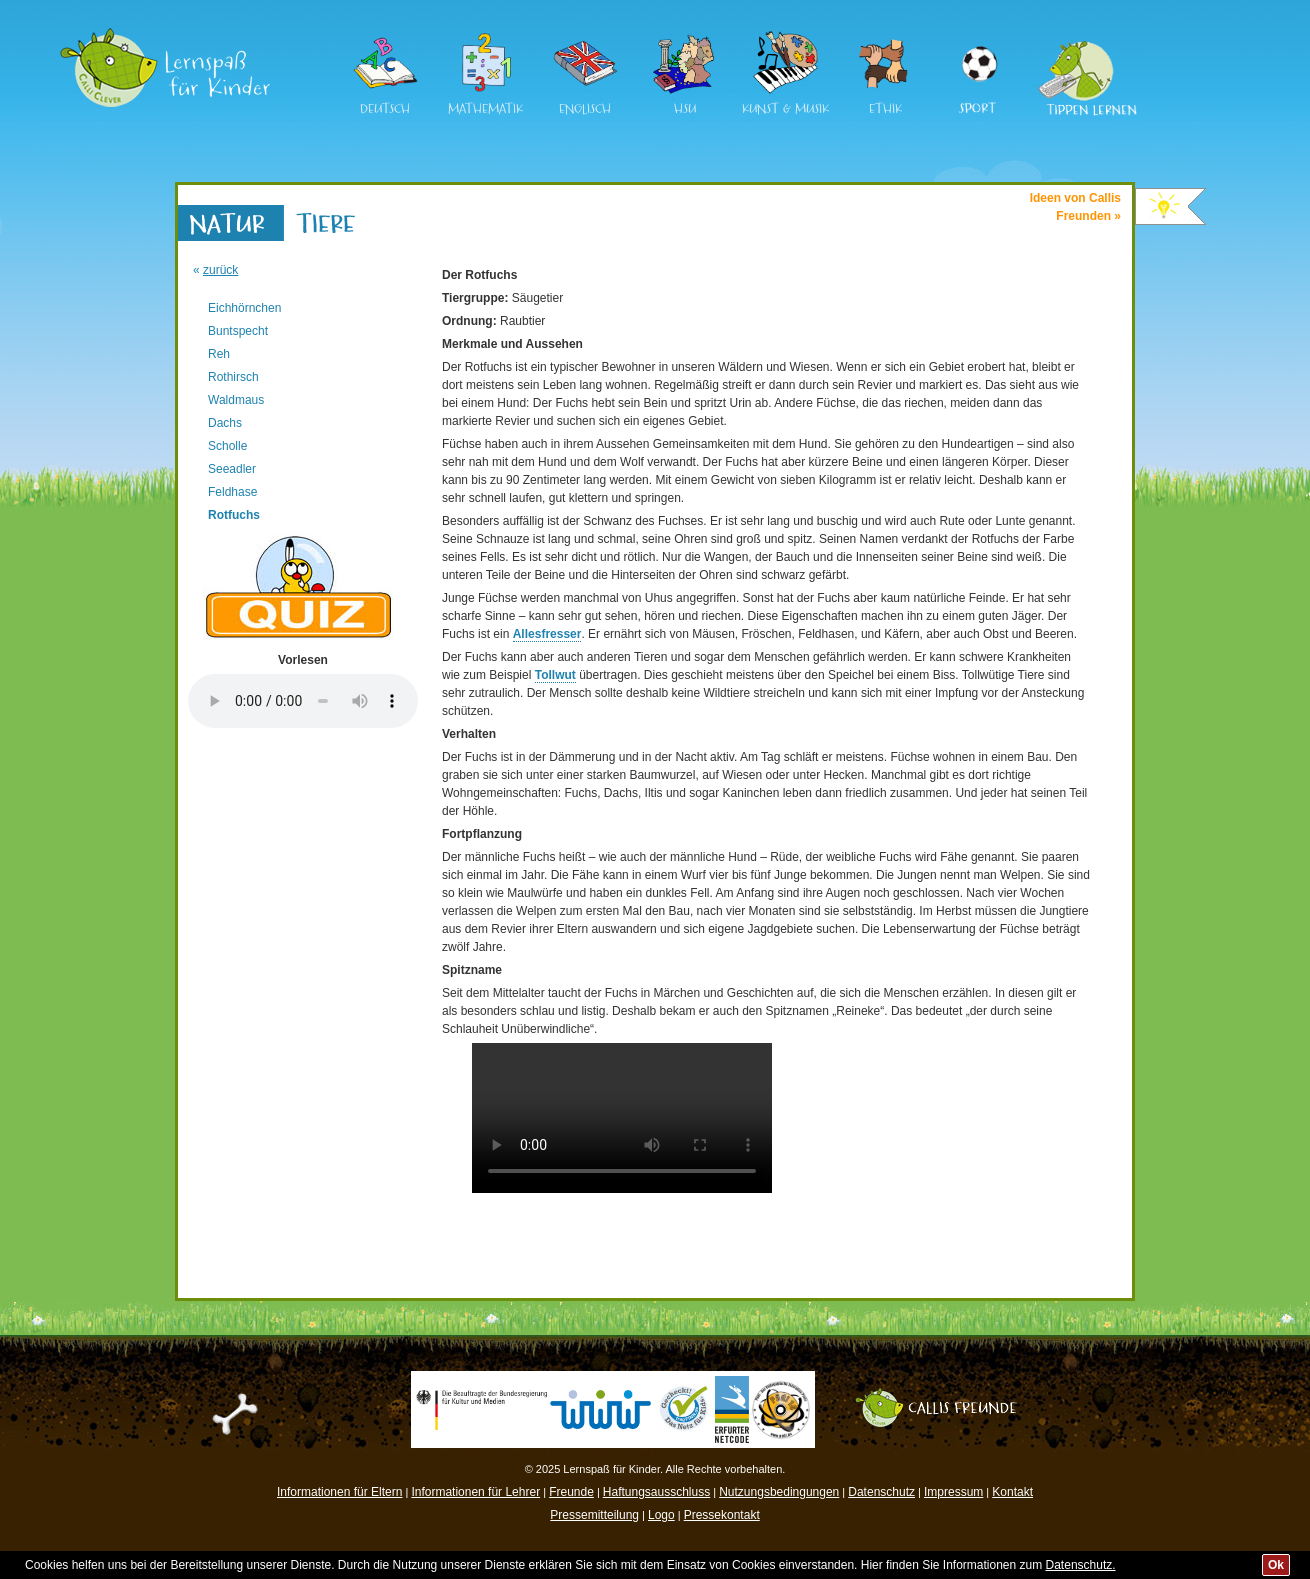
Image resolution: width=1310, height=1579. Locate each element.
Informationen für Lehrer (475, 1492)
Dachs (225, 423)
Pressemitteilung (594, 1515)
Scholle (227, 446)
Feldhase (232, 492)
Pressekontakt (722, 1515)
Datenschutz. (1081, 1565)
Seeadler (232, 469)
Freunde (571, 1492)
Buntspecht (238, 331)
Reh (219, 354)
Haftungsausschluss (656, 1492)
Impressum (953, 1492)
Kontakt (1012, 1492)
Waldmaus (236, 400)
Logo (661, 1515)
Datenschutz (881, 1492)
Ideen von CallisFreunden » (1075, 207)
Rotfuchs (234, 515)
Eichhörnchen (244, 308)
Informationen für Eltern (339, 1492)
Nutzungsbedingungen (779, 1492)
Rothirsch (233, 377)
